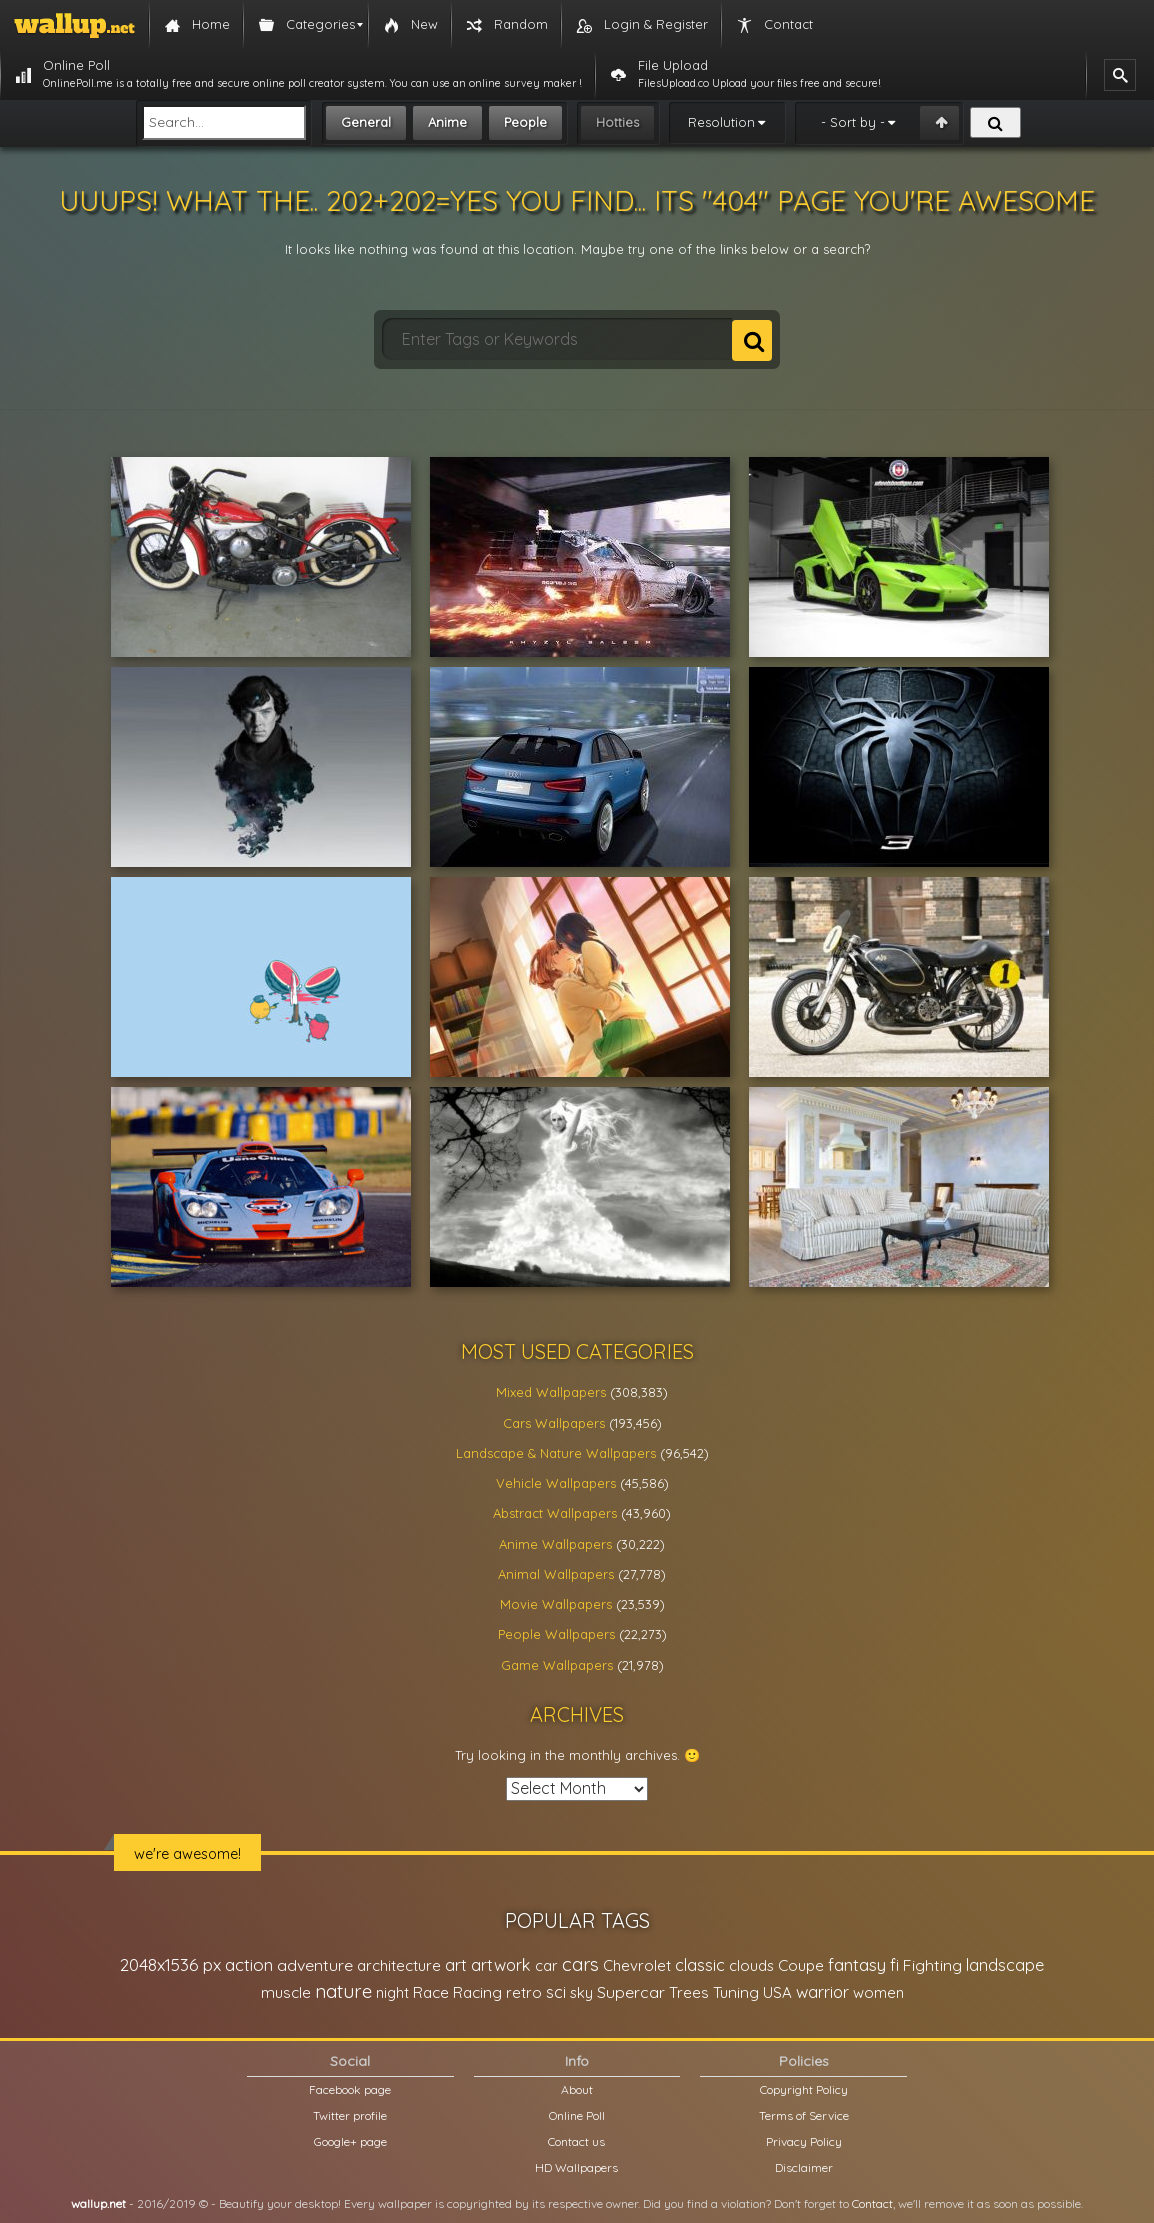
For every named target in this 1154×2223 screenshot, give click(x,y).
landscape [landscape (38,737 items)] (1005, 1965)
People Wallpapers (556, 1634)
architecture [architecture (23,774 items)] (399, 1965)
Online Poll (577, 2115)
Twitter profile (350, 2115)
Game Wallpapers (557, 1665)
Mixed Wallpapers (551, 1392)
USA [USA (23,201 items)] (777, 1992)
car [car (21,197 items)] (546, 1965)
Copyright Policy (804, 2089)
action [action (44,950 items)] (249, 1964)
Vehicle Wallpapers (556, 1483)
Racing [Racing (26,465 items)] (477, 1992)
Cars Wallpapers (554, 1423)
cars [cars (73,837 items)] (580, 1964)
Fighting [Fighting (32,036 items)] (932, 1965)
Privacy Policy (804, 2141)
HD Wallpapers (576, 2167)
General (366, 122)
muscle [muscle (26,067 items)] (286, 1992)
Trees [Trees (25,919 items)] (689, 1992)
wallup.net (98, 2203)
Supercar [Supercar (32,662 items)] (631, 1992)
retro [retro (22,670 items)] (524, 1992)
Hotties (617, 122)
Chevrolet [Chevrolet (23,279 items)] (637, 1965)
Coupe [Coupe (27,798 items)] (801, 1965)
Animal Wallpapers (556, 1574)
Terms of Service (804, 2115)
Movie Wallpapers (556, 1604)
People (525, 122)
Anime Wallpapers (555, 1544)
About (577, 2089)
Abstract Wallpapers (555, 1513)
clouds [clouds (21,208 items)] (751, 1965)
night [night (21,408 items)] (392, 1992)
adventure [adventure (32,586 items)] (315, 1965)
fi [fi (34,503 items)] (894, 1965)
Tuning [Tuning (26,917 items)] (736, 1992)
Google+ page (350, 2141)
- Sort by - (853, 122)
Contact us (576, 2141)
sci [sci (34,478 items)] (556, 1992)
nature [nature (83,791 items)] (343, 1991)
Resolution (721, 122)
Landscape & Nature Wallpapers (556, 1453)
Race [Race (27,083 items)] (431, 1992)
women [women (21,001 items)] (878, 1992)
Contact (872, 2203)
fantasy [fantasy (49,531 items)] (857, 1964)
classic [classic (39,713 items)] (700, 1964)
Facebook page (350, 2089)
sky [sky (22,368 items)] (581, 1992)
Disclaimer (804, 2167)
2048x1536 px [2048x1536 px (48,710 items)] (170, 1964)
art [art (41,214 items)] (456, 1964)
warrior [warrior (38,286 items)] (822, 1992)
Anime (447, 122)
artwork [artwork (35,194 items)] (501, 1965)
